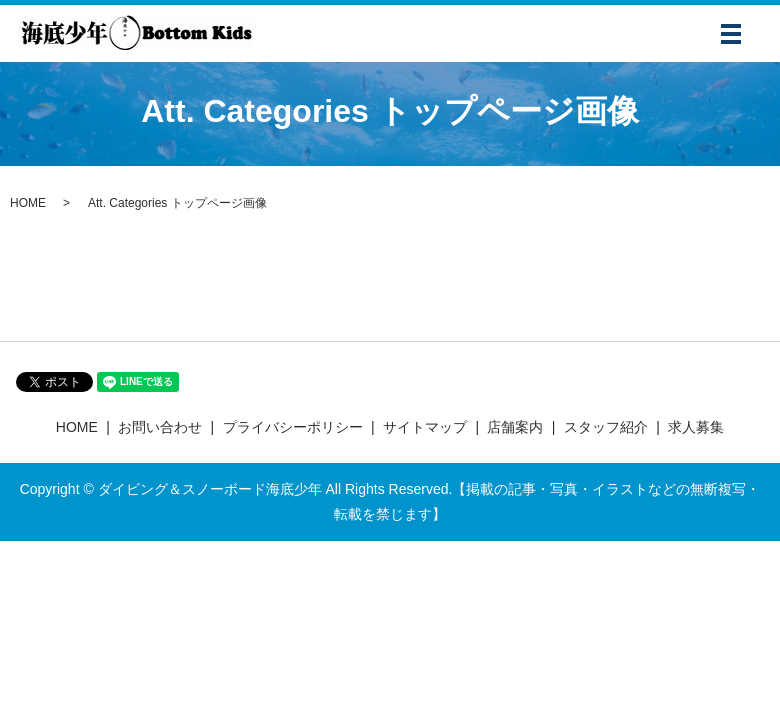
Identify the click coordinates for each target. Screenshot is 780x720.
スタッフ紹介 (606, 427)
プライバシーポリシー (293, 427)
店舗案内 (515, 427)
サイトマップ (425, 427)
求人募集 (696, 427)
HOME (28, 203)
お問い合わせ (160, 427)
